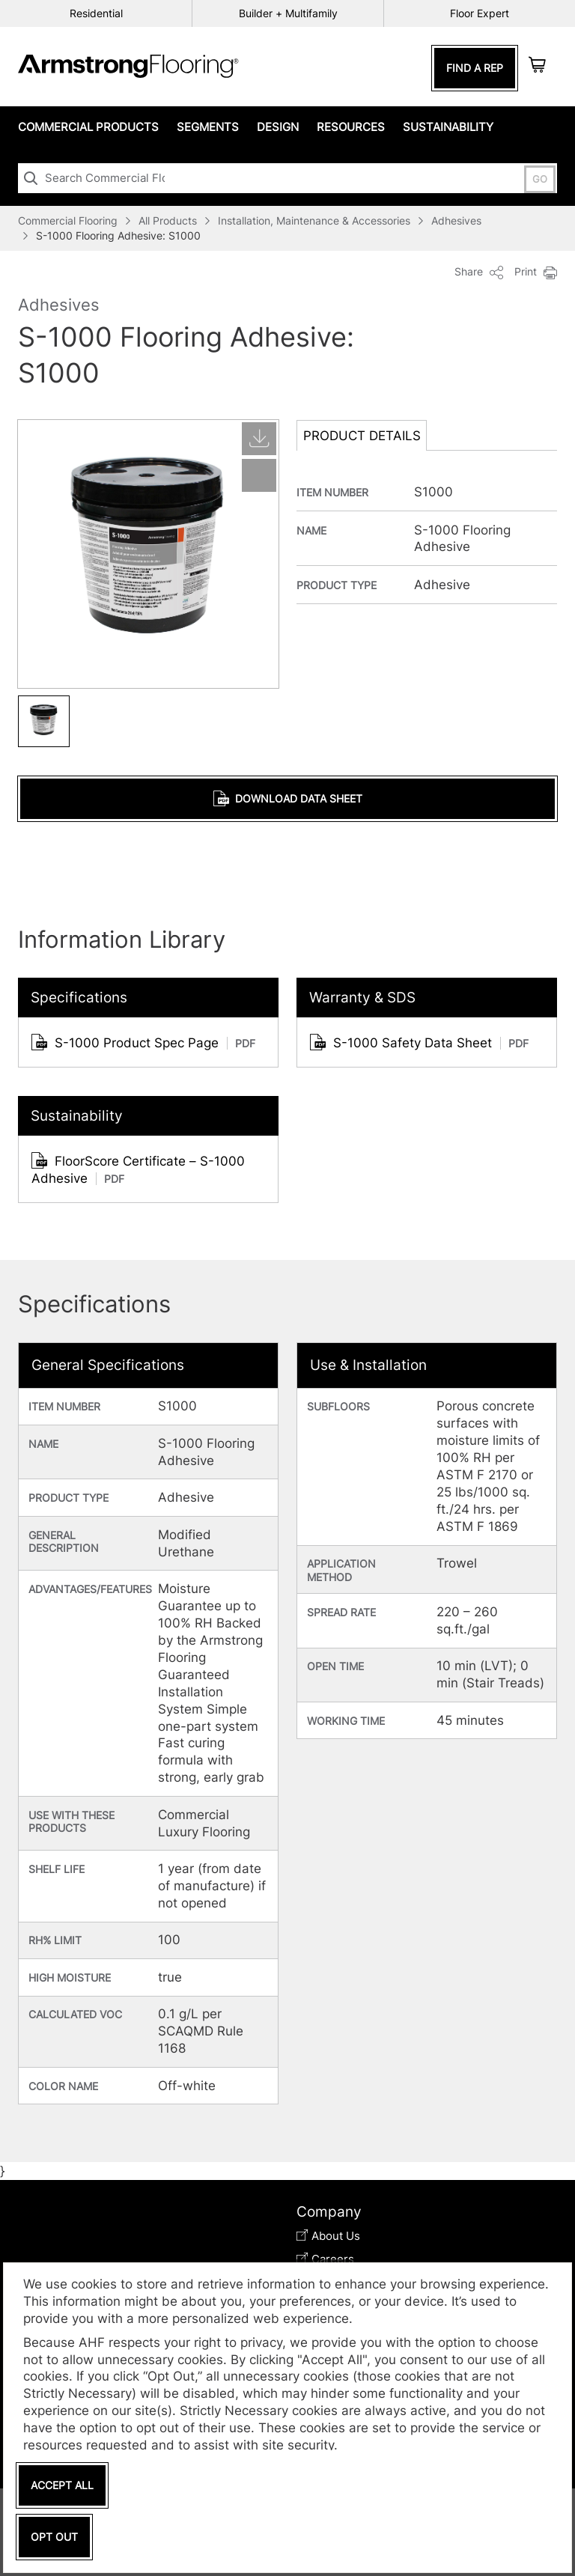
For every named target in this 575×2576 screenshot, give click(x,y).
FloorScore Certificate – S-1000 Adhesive (138, 1169)
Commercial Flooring (68, 220)
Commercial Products (88, 127)
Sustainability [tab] (77, 1115)
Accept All (62, 2485)
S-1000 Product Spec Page (143, 1042)
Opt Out (54, 2536)
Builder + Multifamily (288, 13)
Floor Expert (479, 13)
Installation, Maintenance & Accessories (314, 220)
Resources (351, 127)
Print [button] (535, 272)
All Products (168, 220)
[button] (44, 720)
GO (539, 179)
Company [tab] (329, 2211)
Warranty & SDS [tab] (362, 997)
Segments (208, 127)
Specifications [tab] (79, 997)
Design (278, 127)
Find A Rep (474, 67)
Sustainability (448, 127)
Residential (96, 13)
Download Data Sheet (287, 798)
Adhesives (456, 220)
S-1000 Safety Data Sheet (419, 1042)
